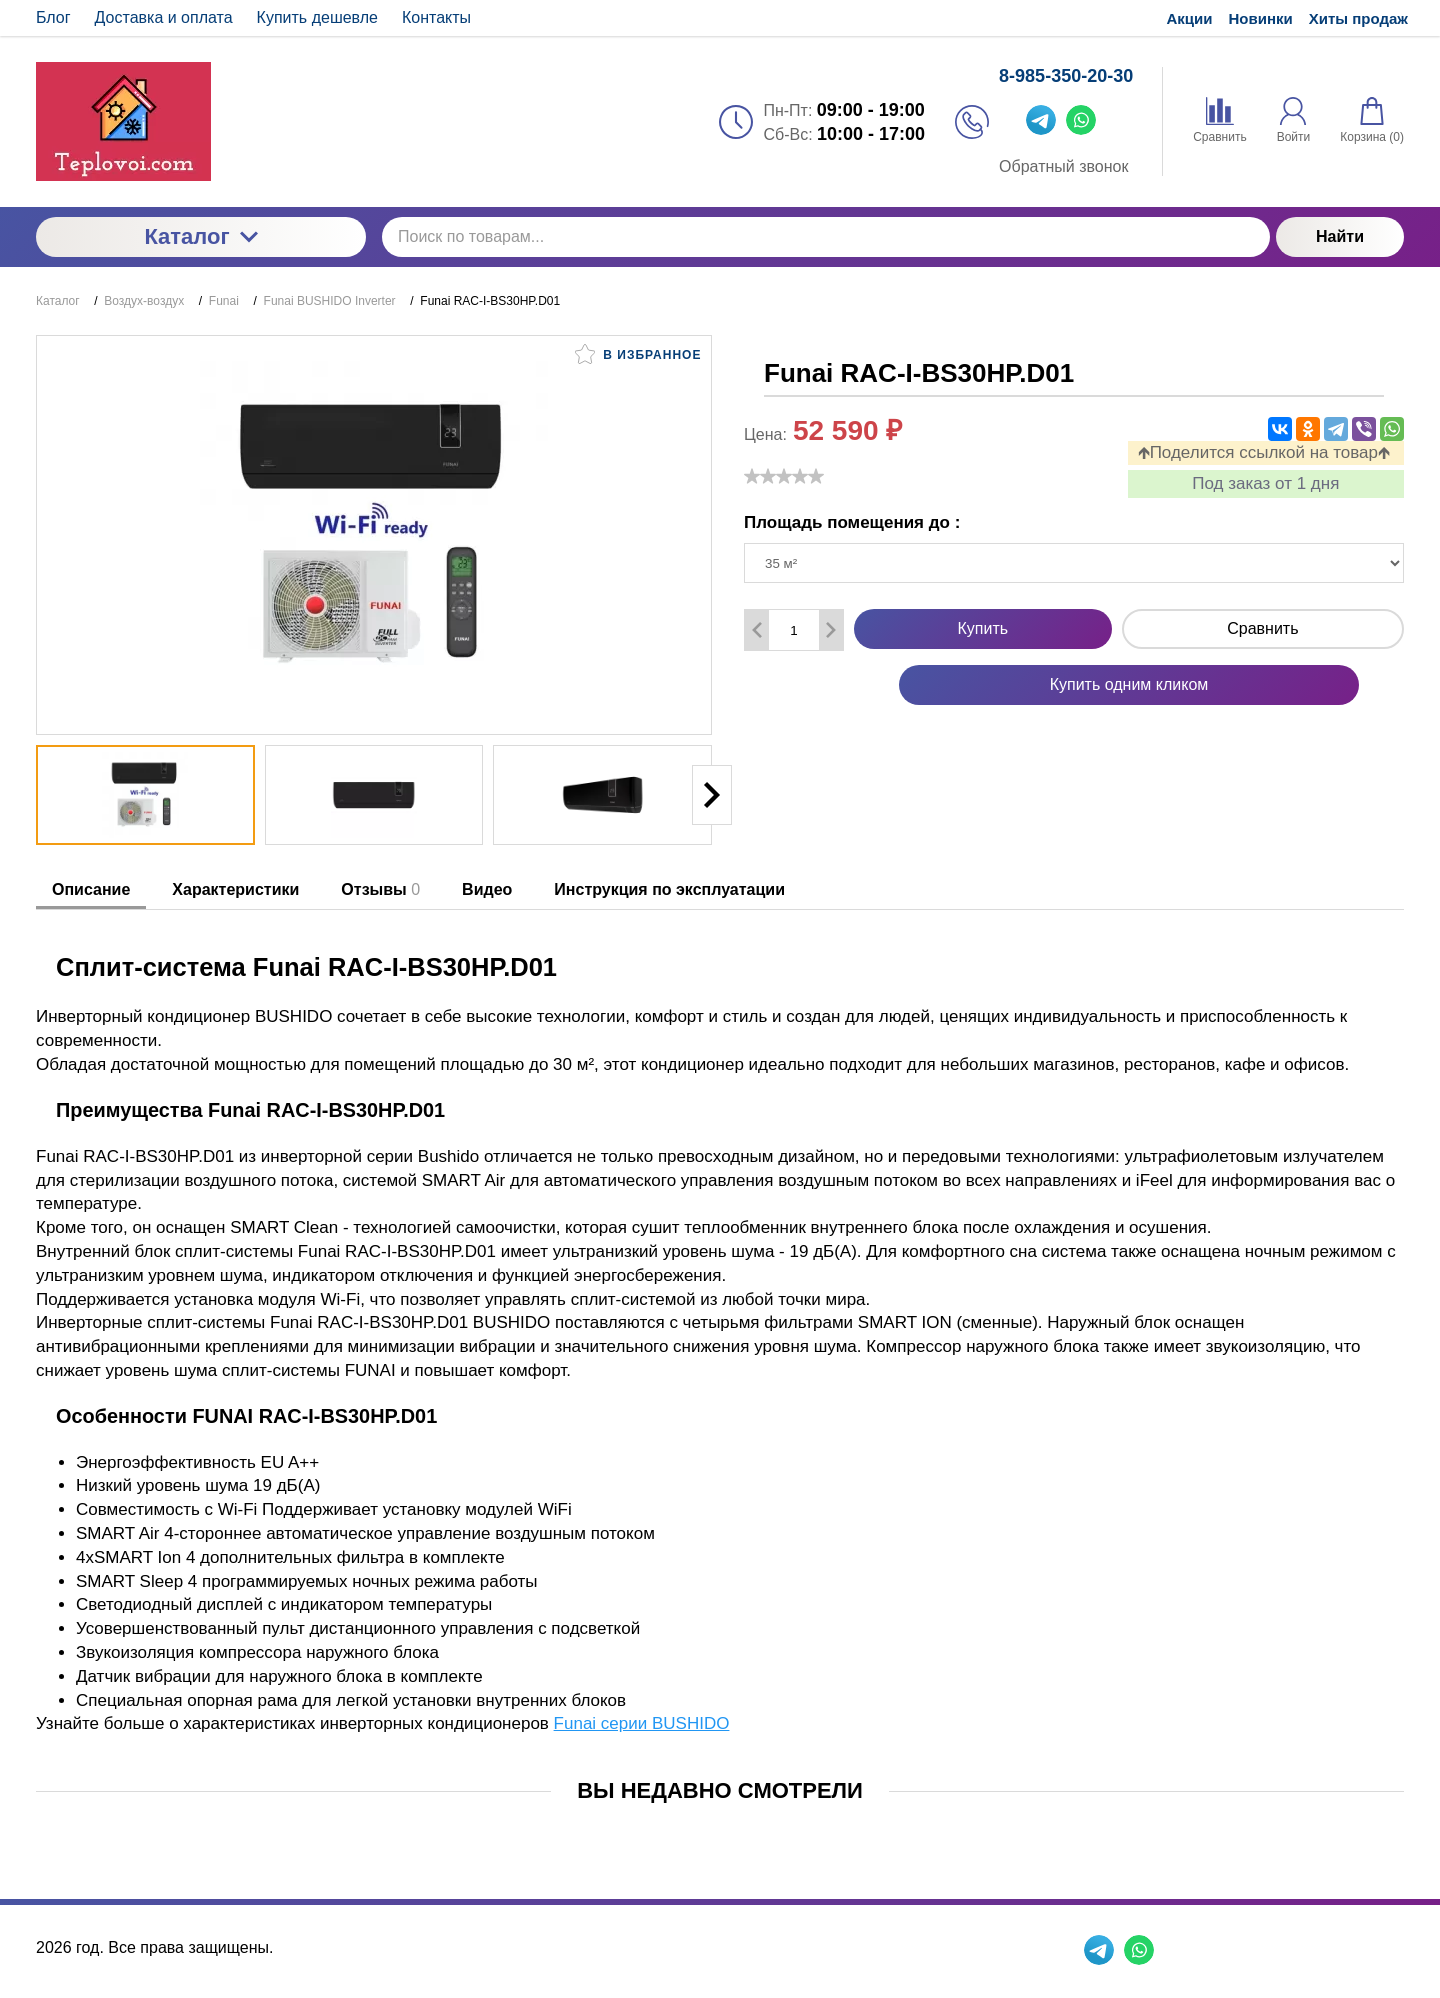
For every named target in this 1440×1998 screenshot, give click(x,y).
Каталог (200, 236)
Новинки (1261, 18)
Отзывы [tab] (380, 889)
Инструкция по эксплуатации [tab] (669, 889)
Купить (983, 628)
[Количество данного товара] (794, 630)
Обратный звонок (1063, 166)
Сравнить (1262, 628)
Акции (1189, 18)
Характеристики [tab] (235, 889)
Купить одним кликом (1129, 684)
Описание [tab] (91, 889)
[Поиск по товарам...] (826, 237)
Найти (1340, 236)
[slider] (784, 476)
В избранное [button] (638, 354)
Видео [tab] (487, 889)
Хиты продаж (1358, 18)
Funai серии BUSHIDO (642, 1723)
